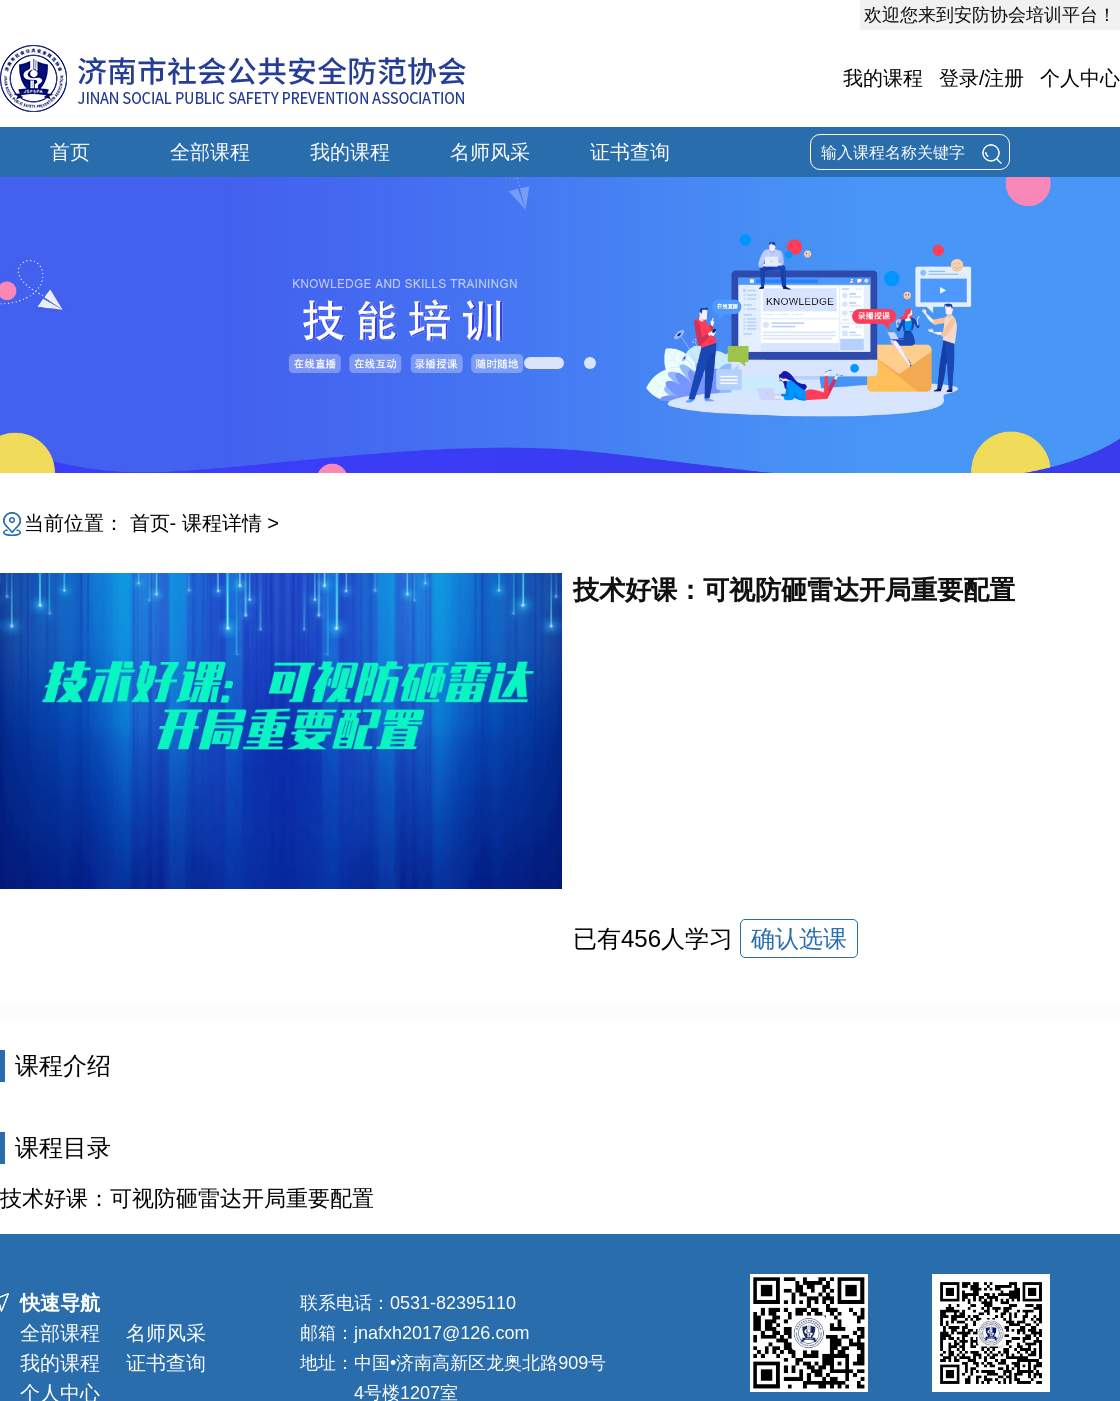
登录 (959, 78)
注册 (1004, 78)
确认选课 (799, 938)
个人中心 (1080, 78)
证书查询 (630, 152)
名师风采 (490, 152)
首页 (70, 152)
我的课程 (883, 78)
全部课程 (210, 152)
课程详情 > (230, 523)
